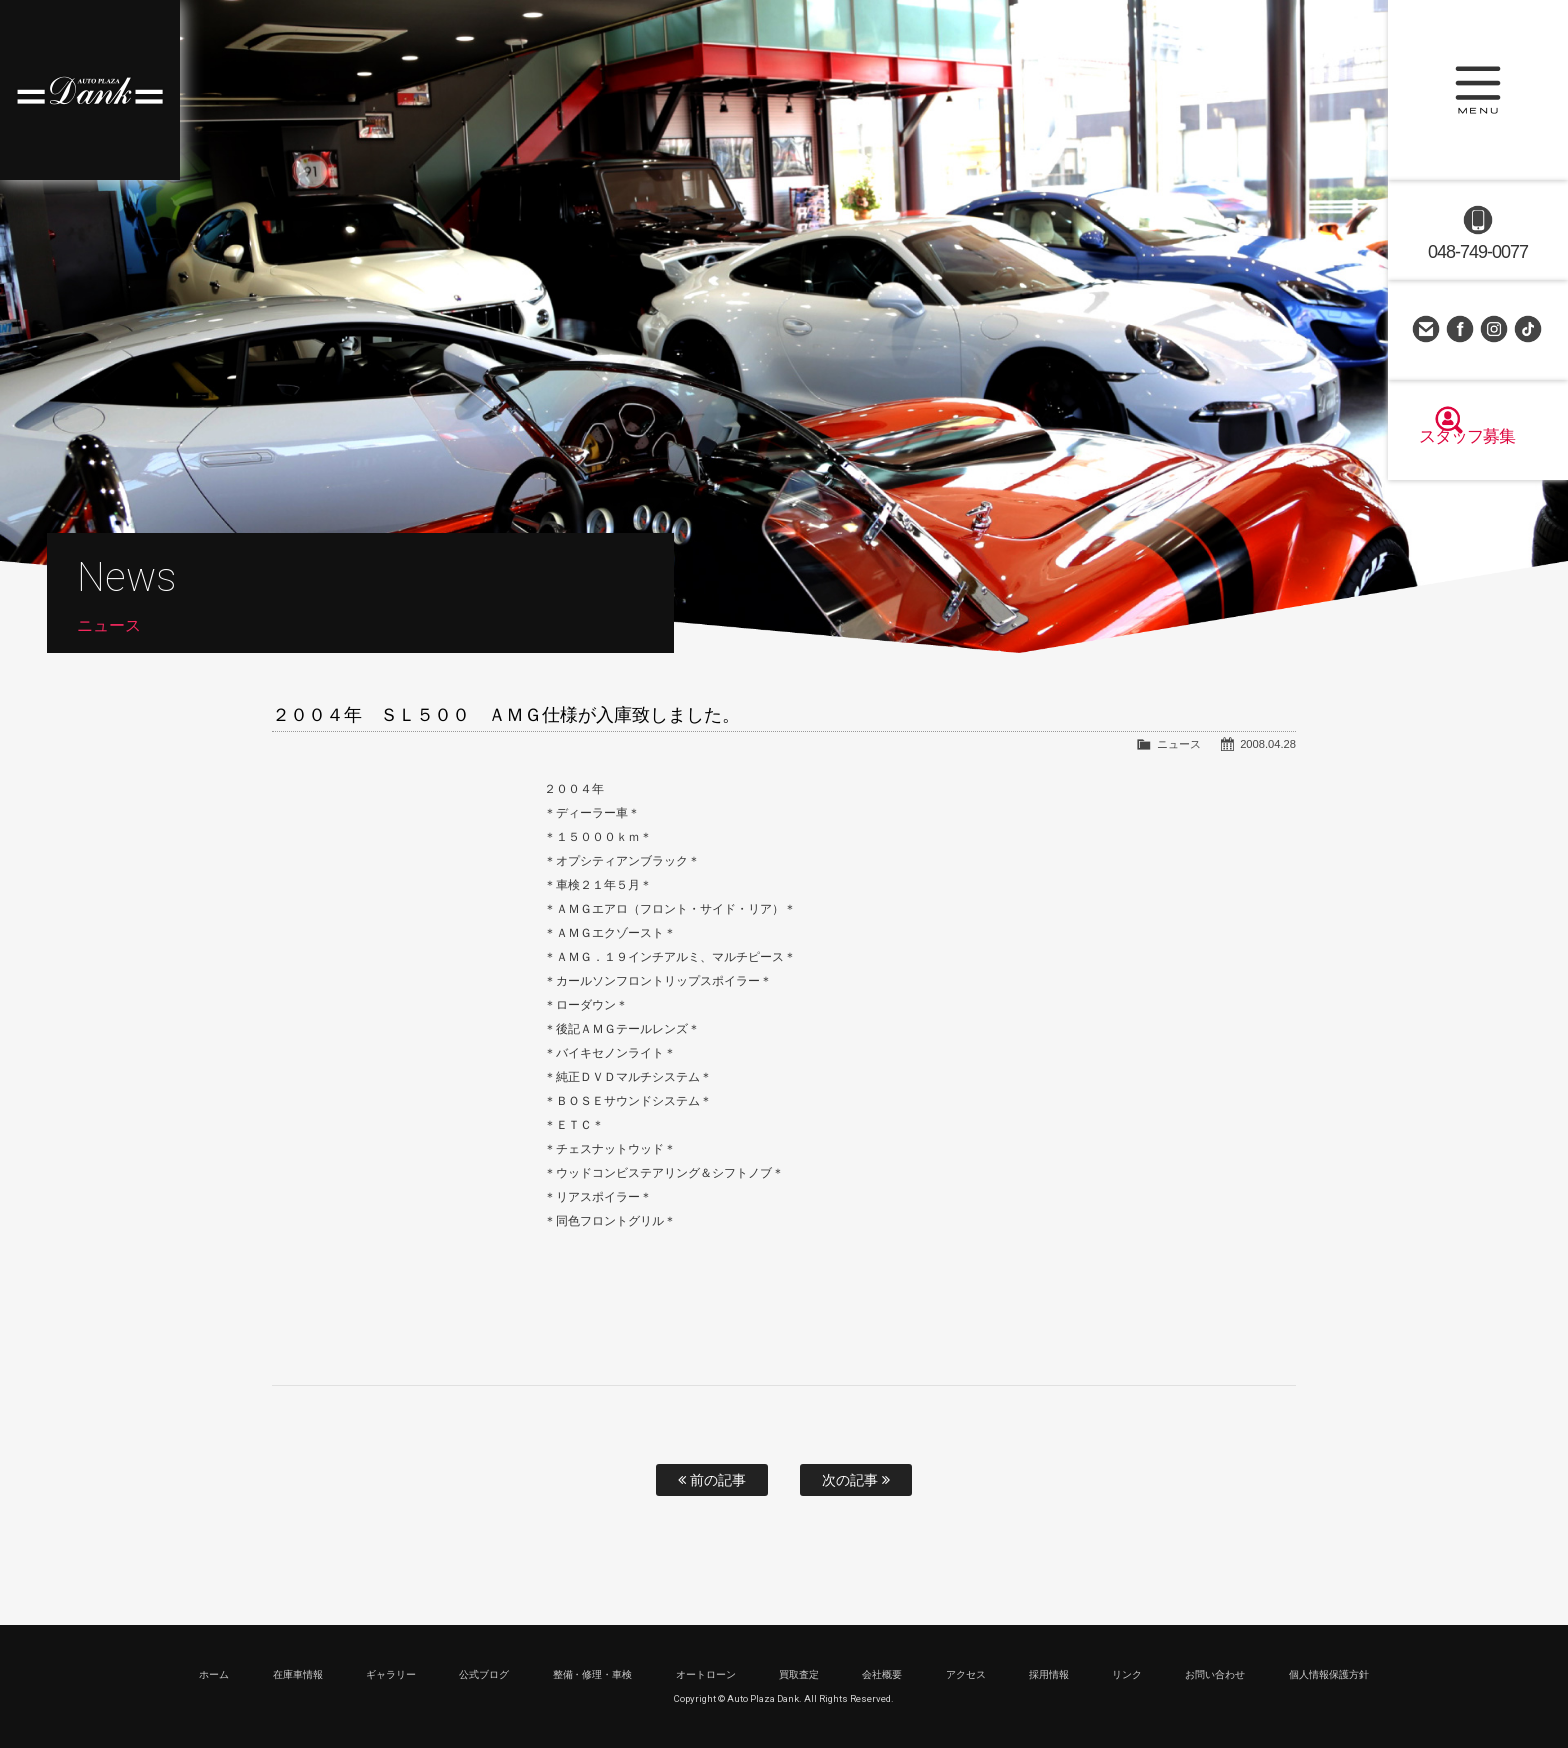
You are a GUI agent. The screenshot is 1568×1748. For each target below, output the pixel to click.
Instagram (1495, 330)
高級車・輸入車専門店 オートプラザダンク (90, 90)
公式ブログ (484, 1674)
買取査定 (799, 1674)
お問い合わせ (1427, 330)
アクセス (966, 1674)
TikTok (1529, 330)
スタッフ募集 (1478, 452)
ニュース (1179, 744)
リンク (1127, 1674)
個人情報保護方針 (1329, 1674)
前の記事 (712, 1480)
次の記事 (856, 1480)
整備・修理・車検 (593, 1674)
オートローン (706, 1674)
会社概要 (882, 1674)
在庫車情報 (298, 1674)
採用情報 (1049, 1674)
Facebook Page (1461, 330)
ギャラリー (391, 1674)
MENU (1478, 90)
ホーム (214, 1674)
